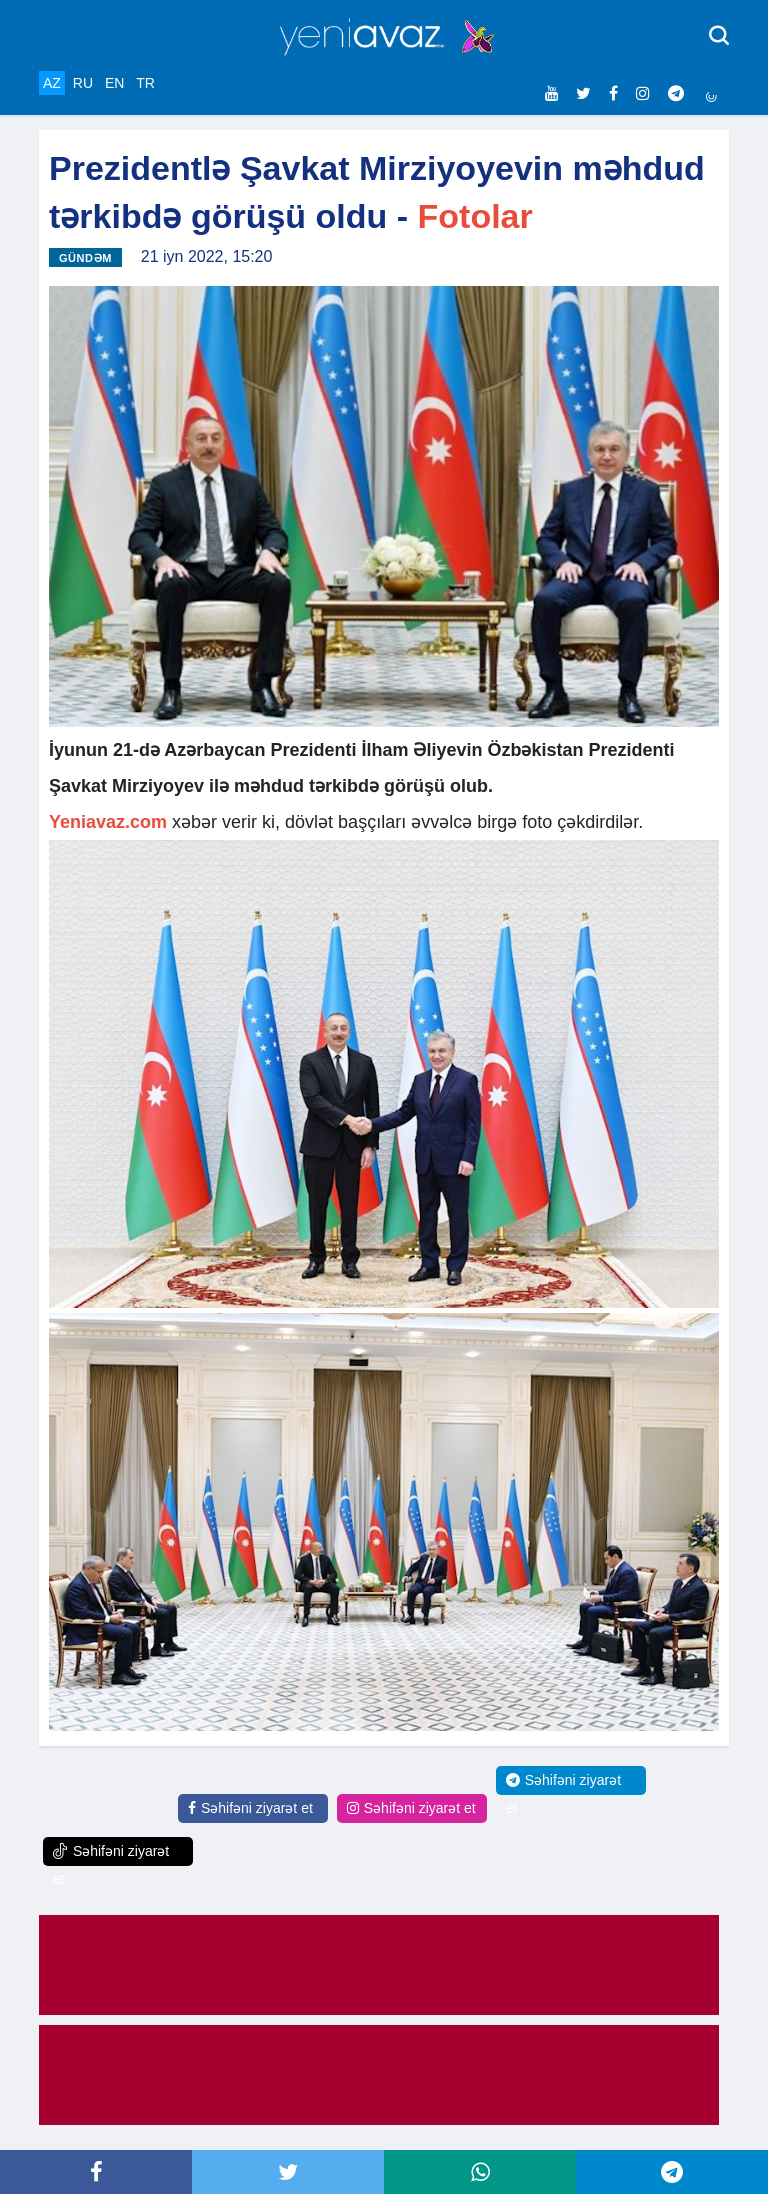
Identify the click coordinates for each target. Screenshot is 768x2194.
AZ (52, 83)
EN (114, 83)
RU (83, 83)
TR (145, 83)
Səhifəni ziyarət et (250, 1808)
